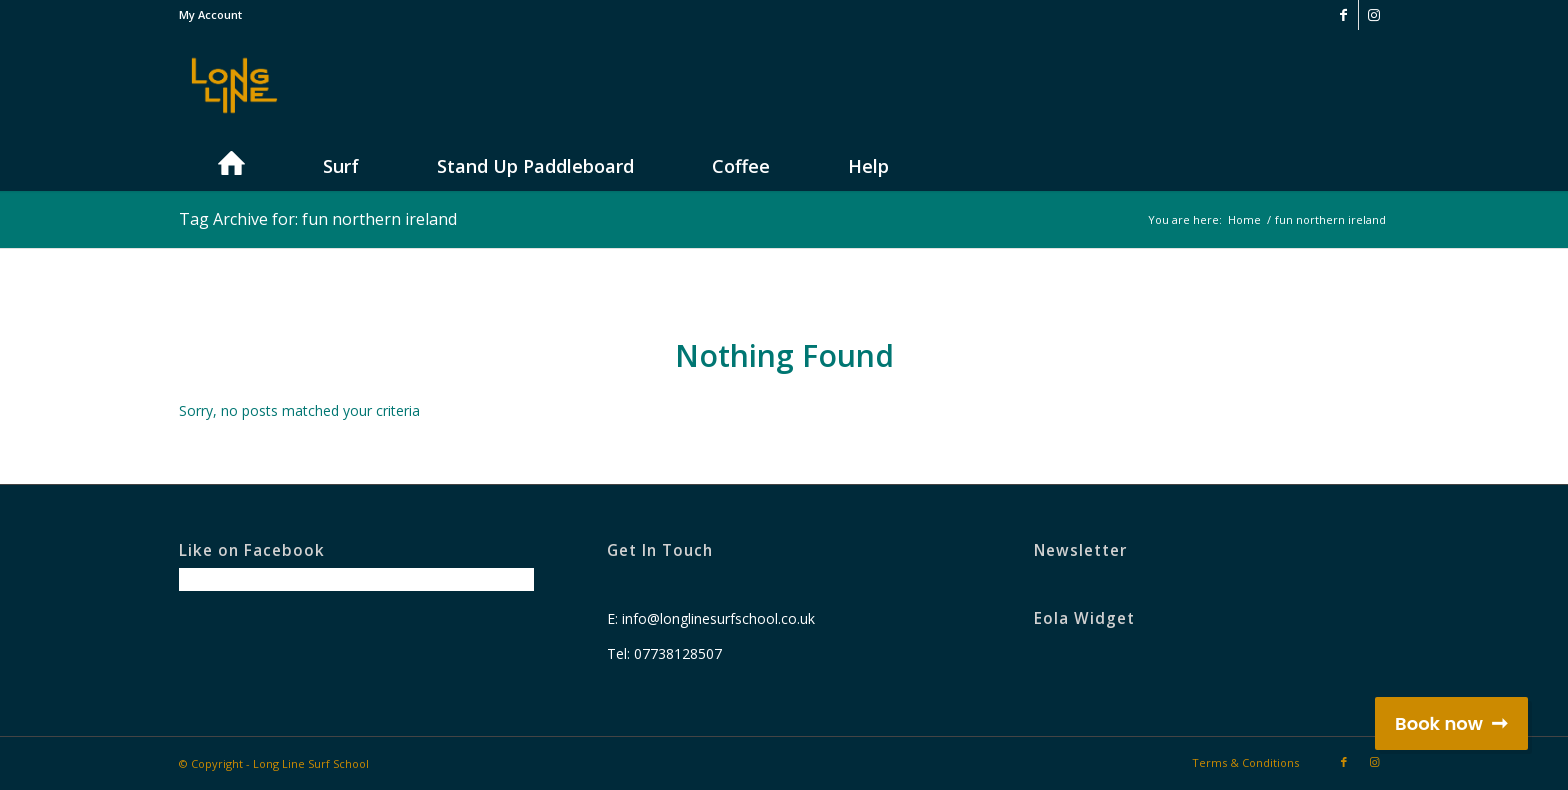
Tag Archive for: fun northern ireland (318, 219)
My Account (210, 14)
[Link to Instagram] (1374, 15)
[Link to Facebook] (1343, 15)
